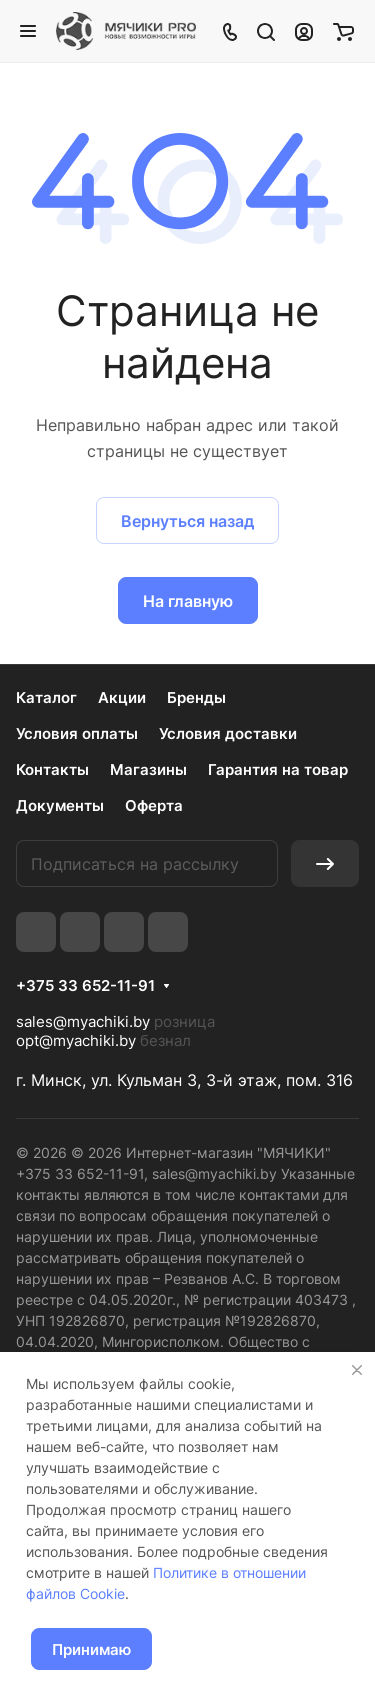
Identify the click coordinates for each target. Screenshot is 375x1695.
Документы (60, 805)
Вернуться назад (187, 521)
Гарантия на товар (278, 769)
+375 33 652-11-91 (85, 986)
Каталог (46, 697)
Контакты (52, 769)
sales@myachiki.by (83, 1021)
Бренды (196, 697)
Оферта (154, 805)
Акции (122, 697)
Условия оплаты (77, 733)
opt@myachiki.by (76, 1040)
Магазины (148, 769)
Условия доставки (228, 733)
